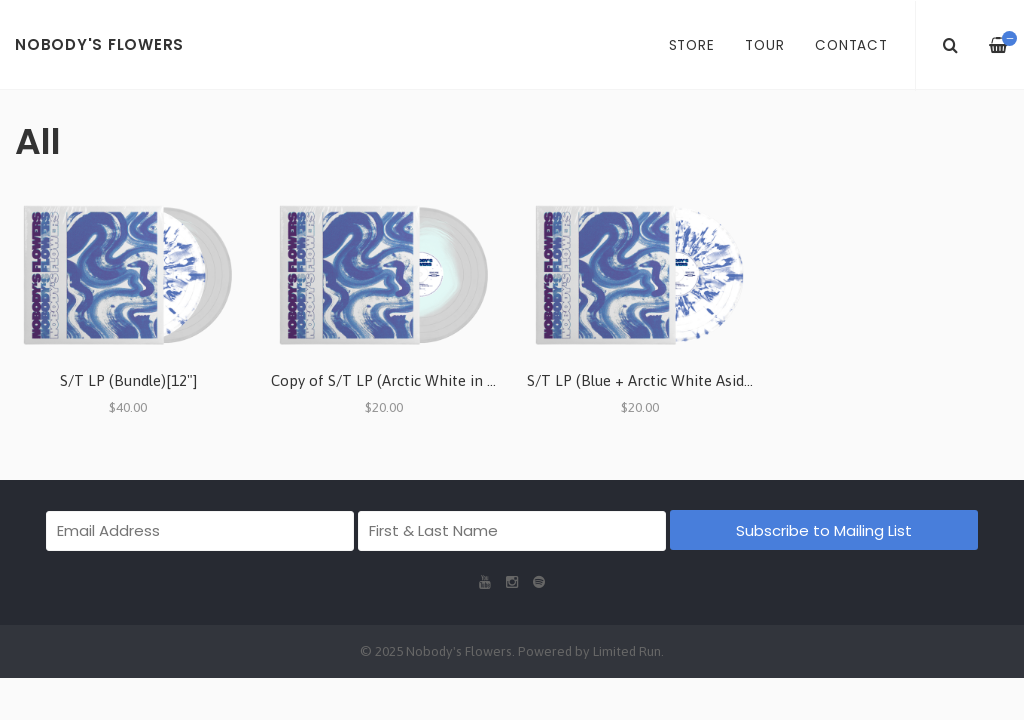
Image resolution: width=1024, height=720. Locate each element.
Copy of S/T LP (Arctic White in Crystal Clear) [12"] (442, 380)
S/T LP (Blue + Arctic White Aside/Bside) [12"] (681, 380)
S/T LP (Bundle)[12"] (128, 380)
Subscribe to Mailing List (824, 530)
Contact (851, 45)
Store (692, 45)
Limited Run (627, 651)
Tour (764, 45)
